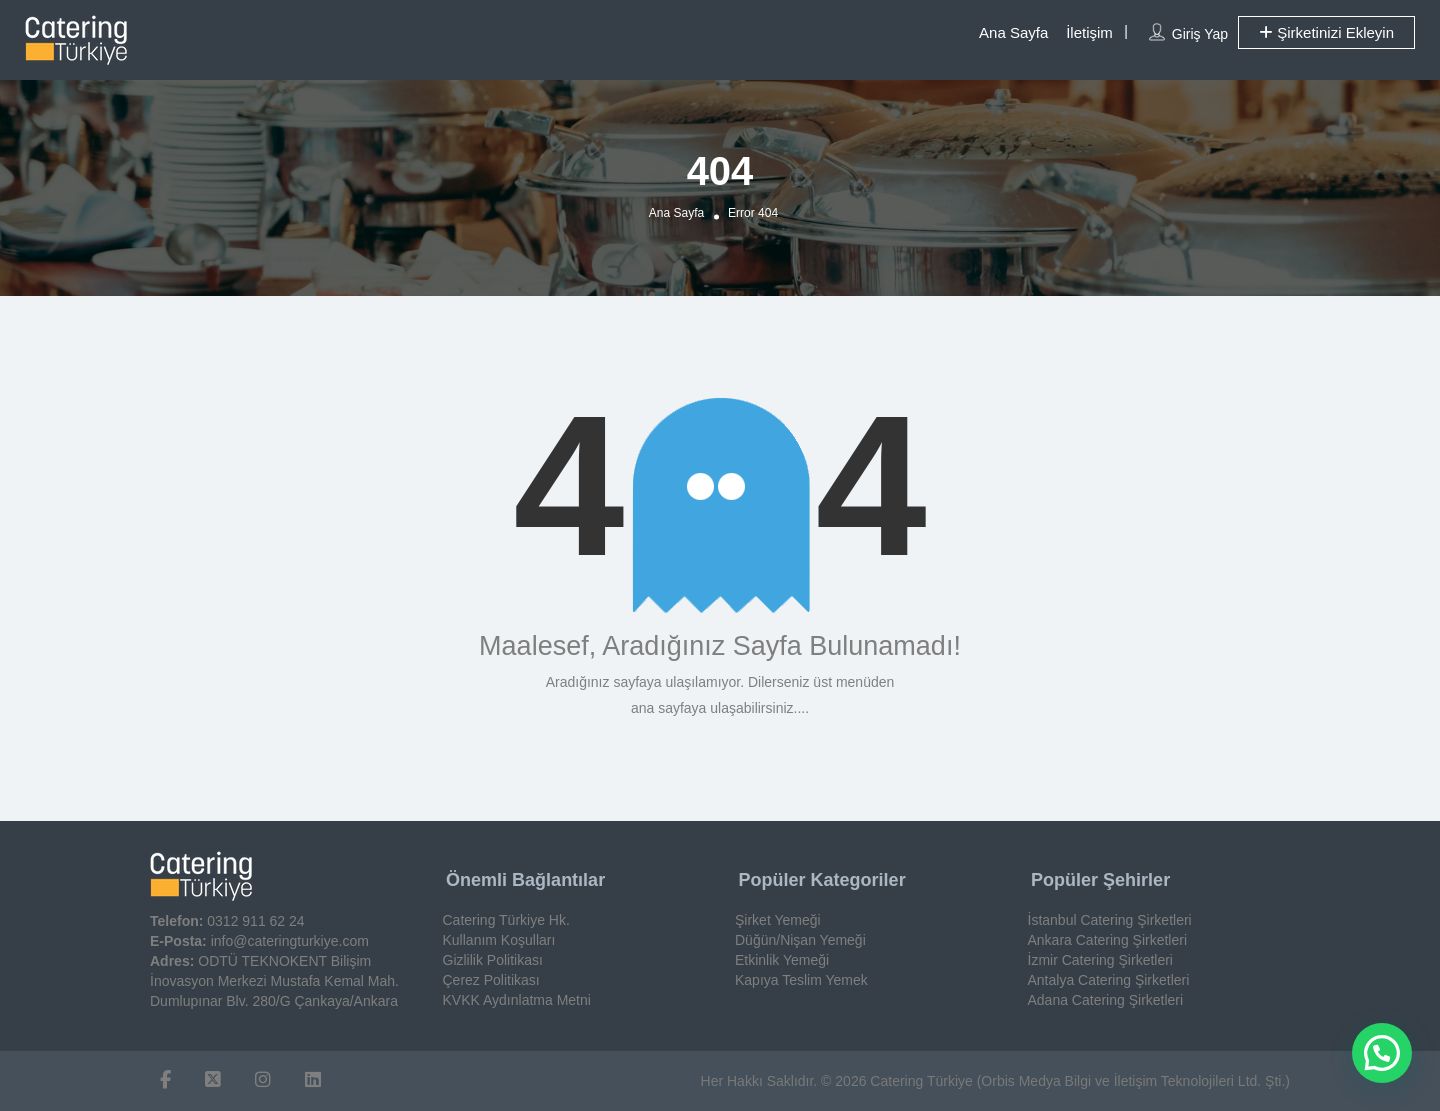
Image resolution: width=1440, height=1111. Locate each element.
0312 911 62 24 (255, 921)
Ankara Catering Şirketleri (1108, 940)
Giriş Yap (1200, 34)
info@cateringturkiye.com (290, 941)
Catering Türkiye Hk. (506, 920)
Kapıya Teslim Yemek (801, 980)
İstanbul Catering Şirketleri (1110, 920)
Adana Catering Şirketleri (1106, 1000)
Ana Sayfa (1013, 32)
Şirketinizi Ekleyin (1326, 32)
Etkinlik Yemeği (782, 960)
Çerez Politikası (491, 980)
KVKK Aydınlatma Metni (517, 1000)
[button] (1382, 1053)
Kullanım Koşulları (499, 940)
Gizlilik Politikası (493, 960)
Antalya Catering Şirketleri (1109, 980)
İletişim (1089, 32)
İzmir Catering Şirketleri (1100, 960)
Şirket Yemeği (778, 920)
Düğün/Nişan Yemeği (800, 940)
